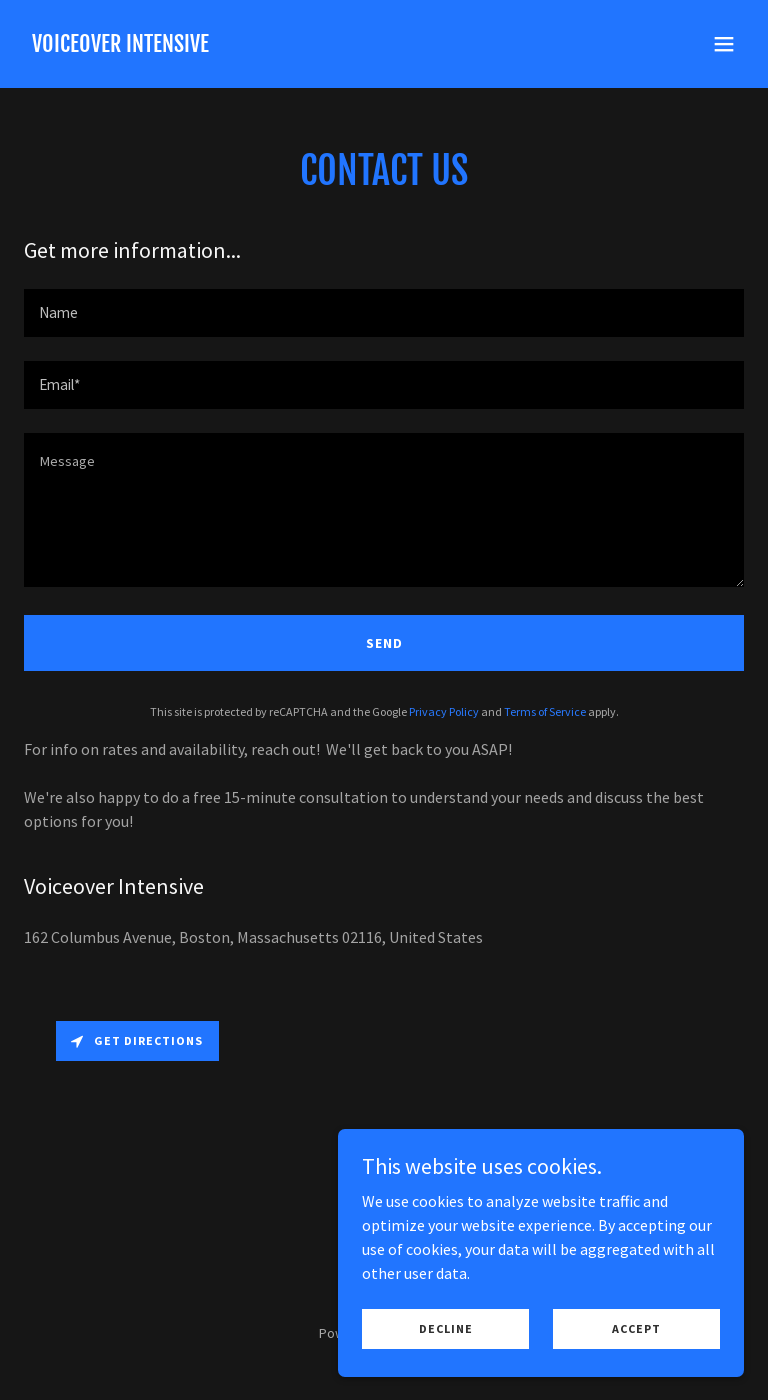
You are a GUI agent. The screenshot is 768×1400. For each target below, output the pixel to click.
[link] (120, 46)
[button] (724, 44)
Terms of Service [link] (545, 711)
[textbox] (384, 313)
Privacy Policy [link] (444, 711)
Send (384, 643)
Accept (638, 1328)
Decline (450, 1328)
